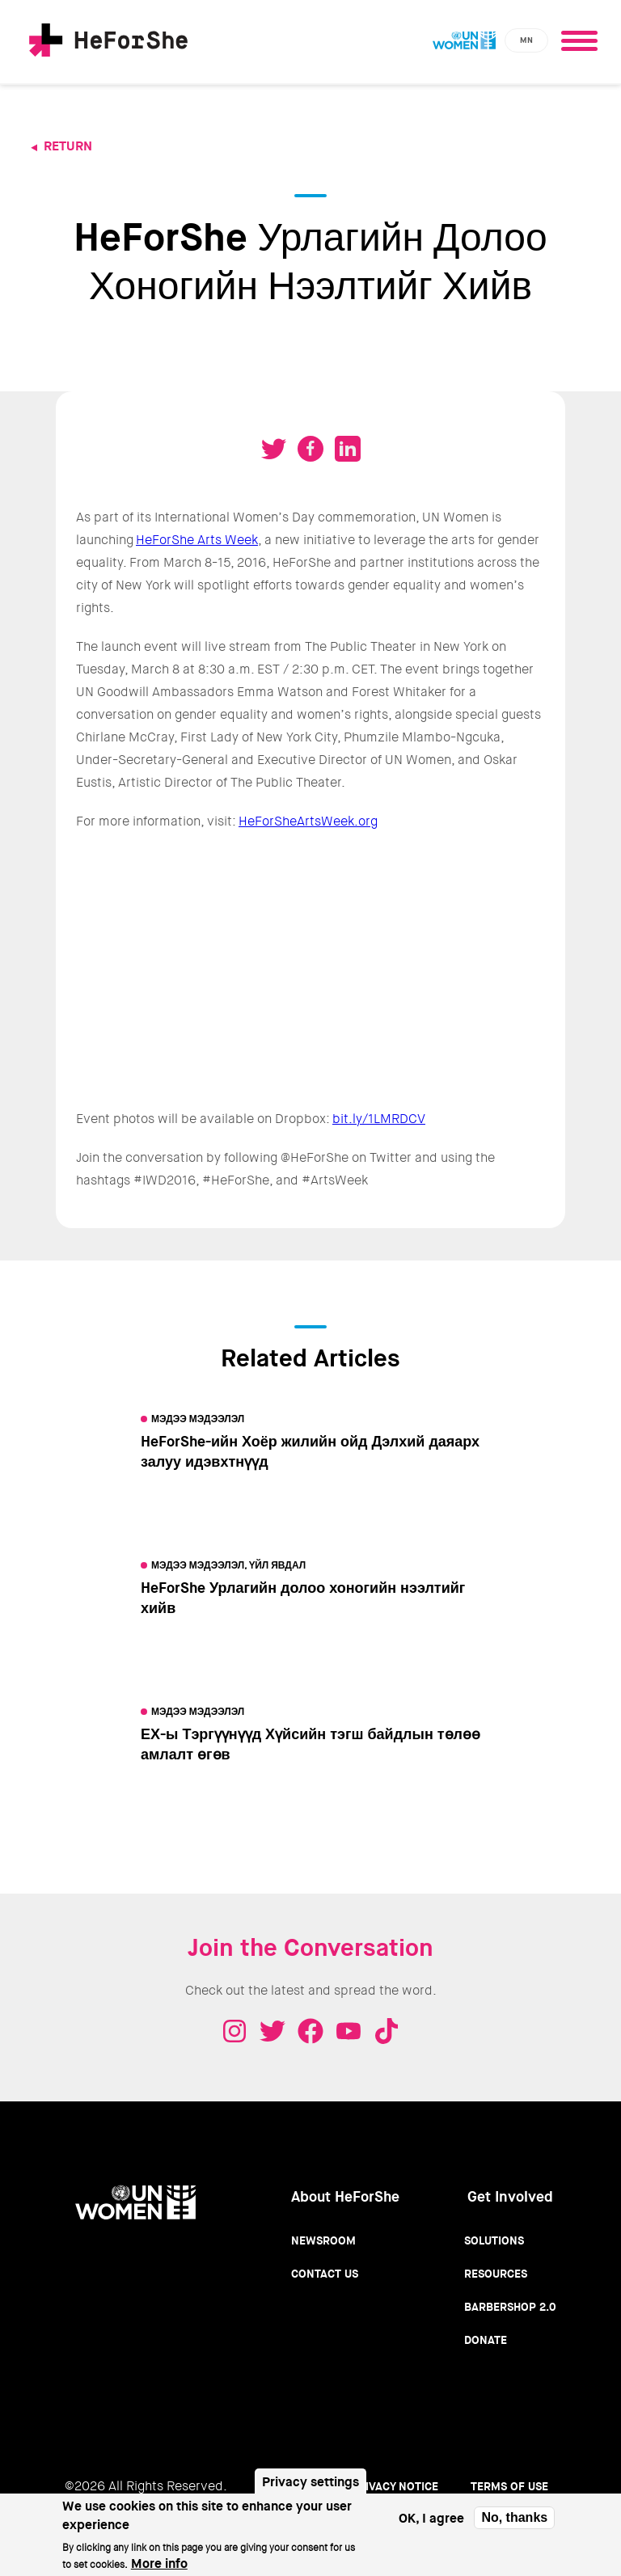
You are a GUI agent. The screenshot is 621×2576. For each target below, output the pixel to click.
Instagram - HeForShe (234, 2031)
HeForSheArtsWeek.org (308, 821)
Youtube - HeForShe (348, 2031)
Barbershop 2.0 (510, 2306)
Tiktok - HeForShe (386, 2031)
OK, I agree (431, 2518)
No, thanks (514, 2517)
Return (68, 145)
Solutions (494, 2240)
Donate (485, 2340)
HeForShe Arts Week (197, 539)
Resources (495, 2273)
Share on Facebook (310, 449)
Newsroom (323, 2240)
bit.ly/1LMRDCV (378, 1118)
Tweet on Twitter (273, 449)
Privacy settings (310, 2481)
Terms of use (509, 2486)
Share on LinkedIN (348, 449)
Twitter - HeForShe (272, 2031)
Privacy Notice (394, 2486)
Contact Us (324, 2273)
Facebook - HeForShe (310, 2031)
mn (527, 40)
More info (159, 2563)
